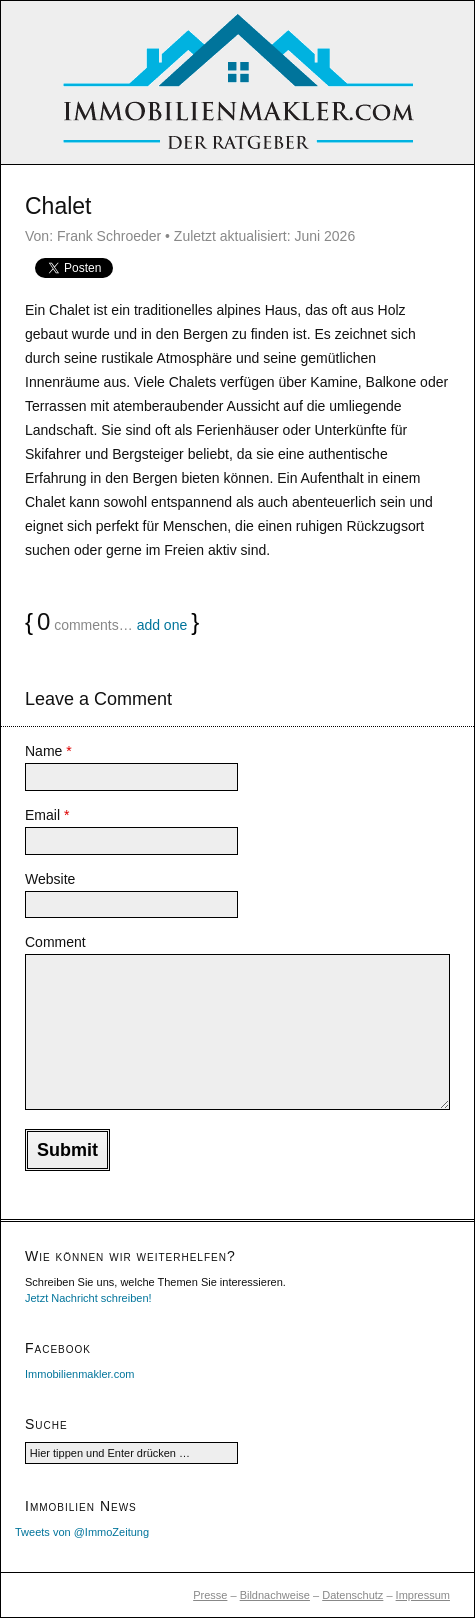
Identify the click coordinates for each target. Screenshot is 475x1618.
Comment (55, 942)
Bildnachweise (275, 1595)
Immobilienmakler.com (79, 1374)
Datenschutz (352, 1595)
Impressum (423, 1595)
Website (50, 879)
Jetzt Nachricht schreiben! (88, 1298)
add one (162, 625)
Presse (210, 1595)
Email (47, 815)
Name (48, 751)
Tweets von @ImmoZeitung (82, 1532)
